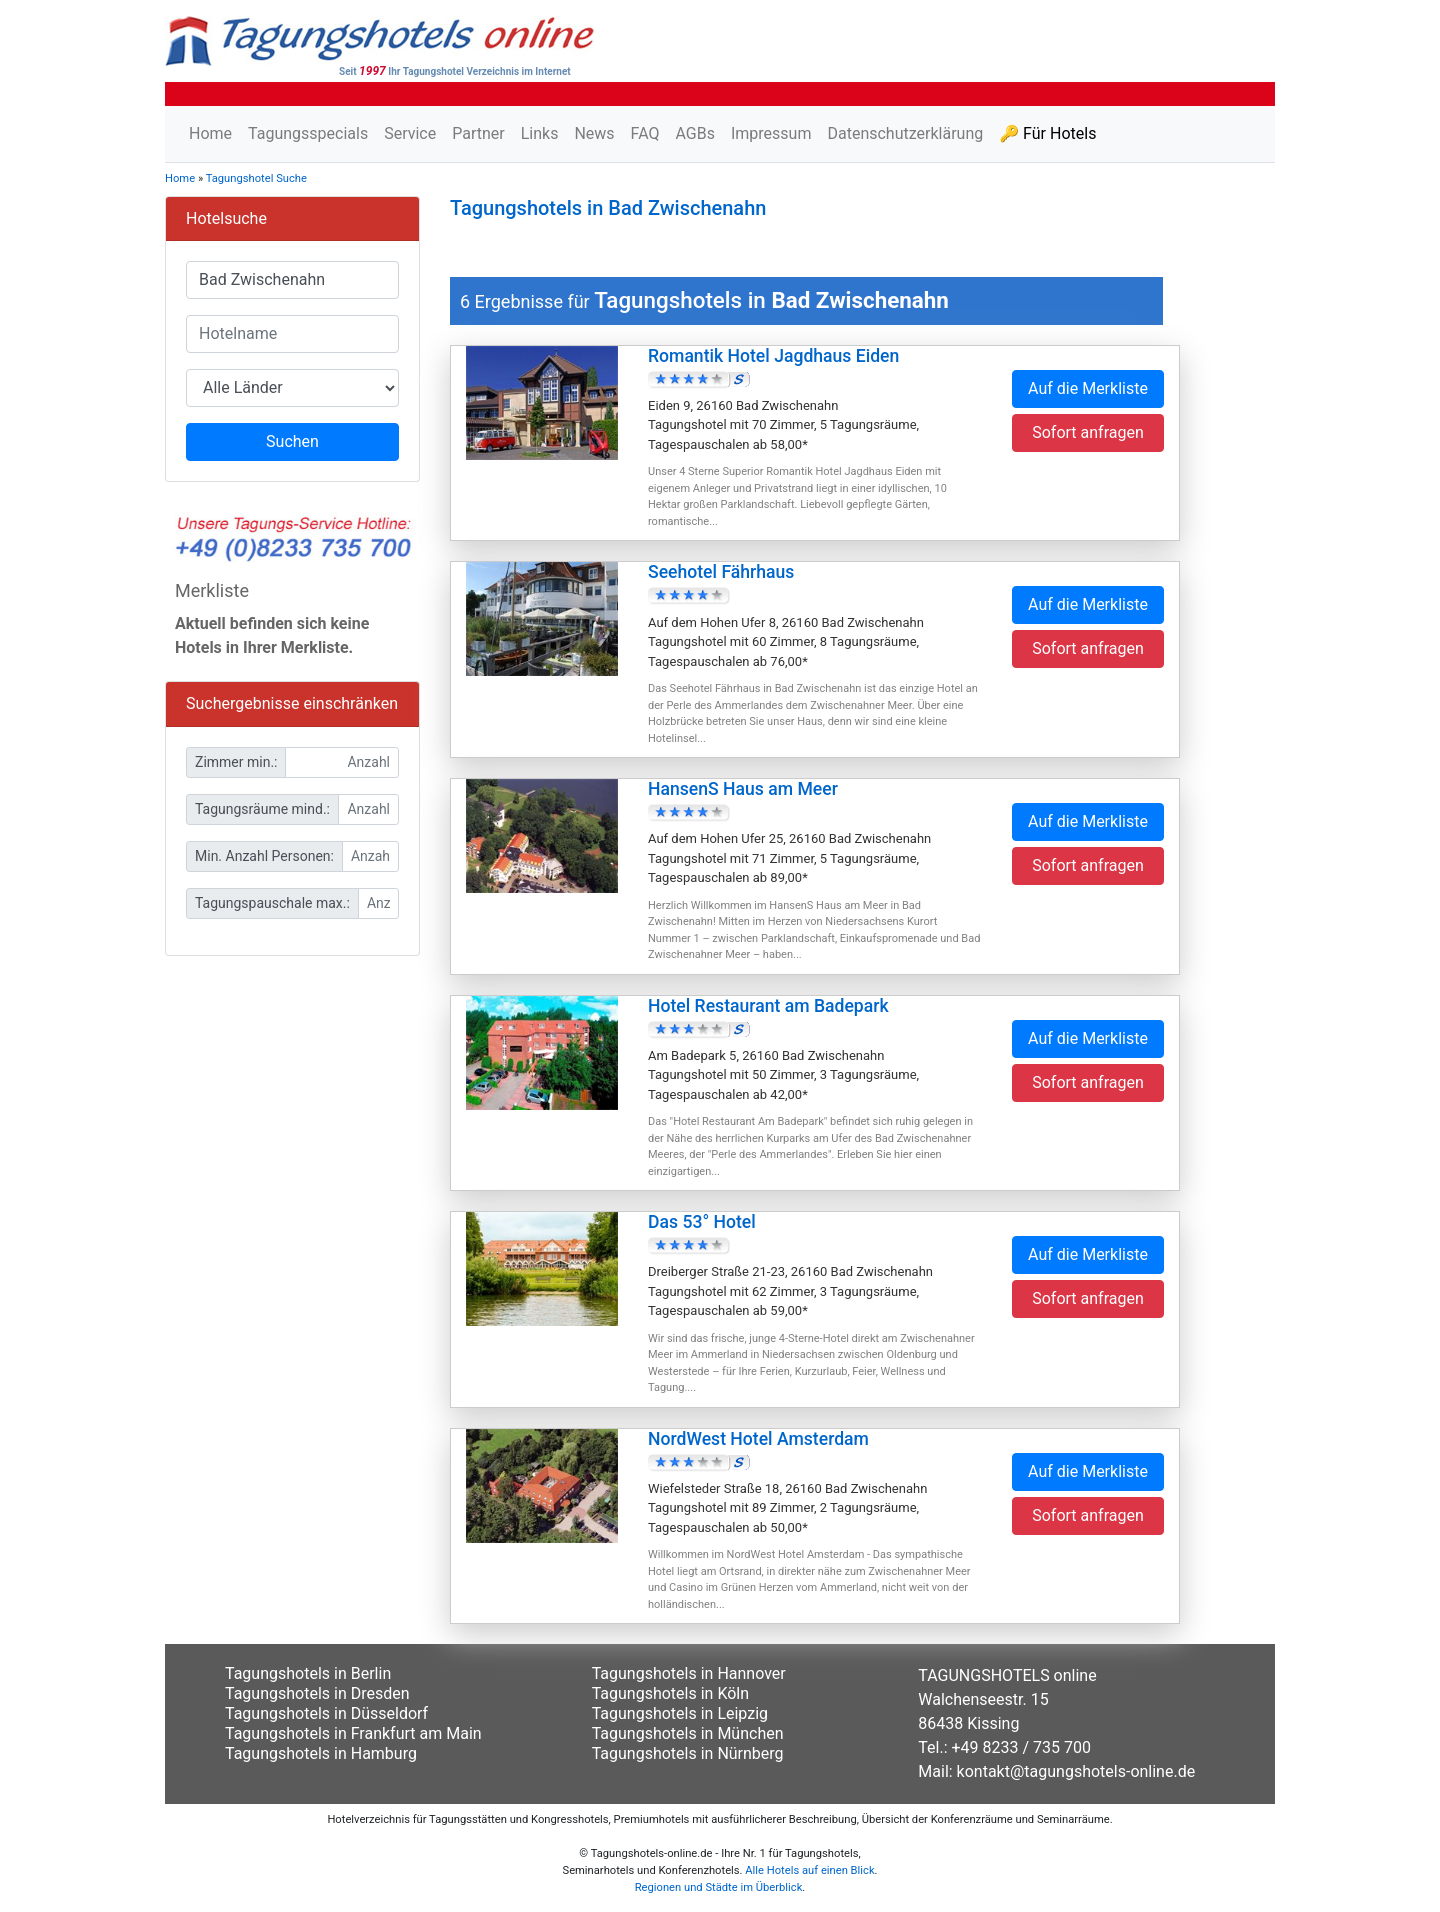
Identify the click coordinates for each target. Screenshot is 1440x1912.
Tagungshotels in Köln (670, 1693)
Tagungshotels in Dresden (317, 1693)
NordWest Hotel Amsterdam (758, 1439)
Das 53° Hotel (702, 1222)
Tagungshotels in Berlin (308, 1673)
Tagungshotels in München (688, 1733)
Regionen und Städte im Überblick (719, 1887)
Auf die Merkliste (1088, 388)
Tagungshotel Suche (256, 178)
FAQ (645, 133)
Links (540, 133)
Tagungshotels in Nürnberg (688, 1753)
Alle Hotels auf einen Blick (809, 1870)
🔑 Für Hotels (1047, 133)
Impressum (771, 133)
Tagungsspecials (308, 133)
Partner (478, 133)
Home (210, 133)
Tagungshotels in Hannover (689, 1673)
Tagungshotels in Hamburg (321, 1753)
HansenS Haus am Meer (743, 789)
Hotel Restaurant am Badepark (768, 1006)
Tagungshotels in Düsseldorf (326, 1713)
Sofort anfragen (1088, 432)
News (594, 133)
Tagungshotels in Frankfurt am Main (353, 1733)
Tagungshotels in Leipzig (680, 1713)
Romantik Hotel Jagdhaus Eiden (773, 356)
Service (410, 133)
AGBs (694, 133)
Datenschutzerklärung (905, 133)
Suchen (292, 441)
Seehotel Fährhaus (721, 572)
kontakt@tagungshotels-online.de (1076, 1771)
